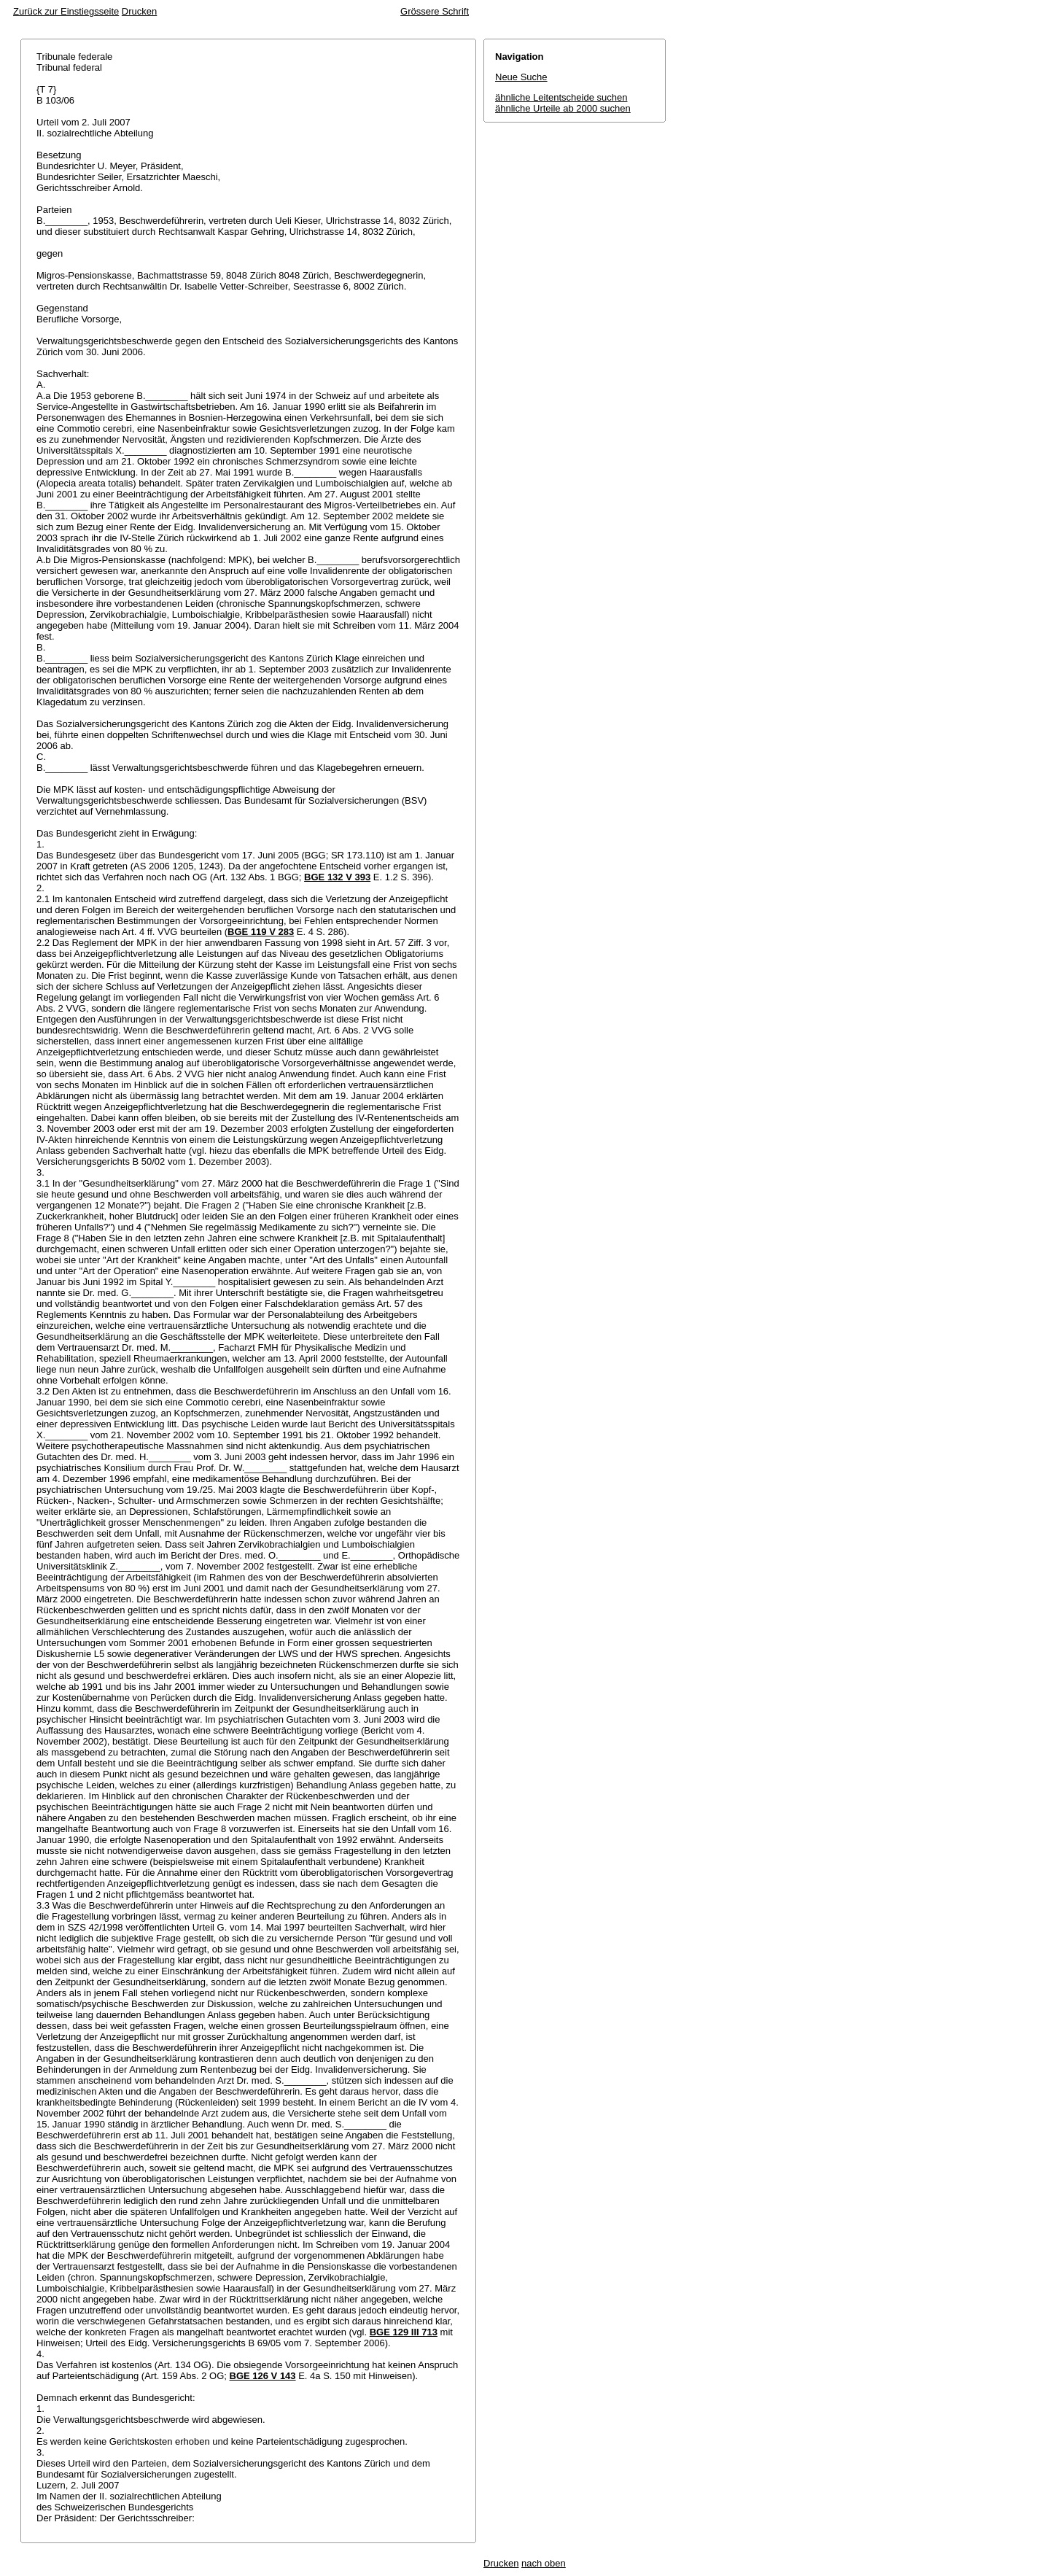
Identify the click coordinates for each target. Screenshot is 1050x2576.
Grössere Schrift (434, 11)
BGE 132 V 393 (337, 877)
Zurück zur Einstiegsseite (66, 11)
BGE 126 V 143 (263, 2375)
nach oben (543, 2563)
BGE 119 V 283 (261, 931)
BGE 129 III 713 (404, 2332)
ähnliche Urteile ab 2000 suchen (563, 108)
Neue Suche (521, 76)
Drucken (139, 11)
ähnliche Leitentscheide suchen (561, 97)
